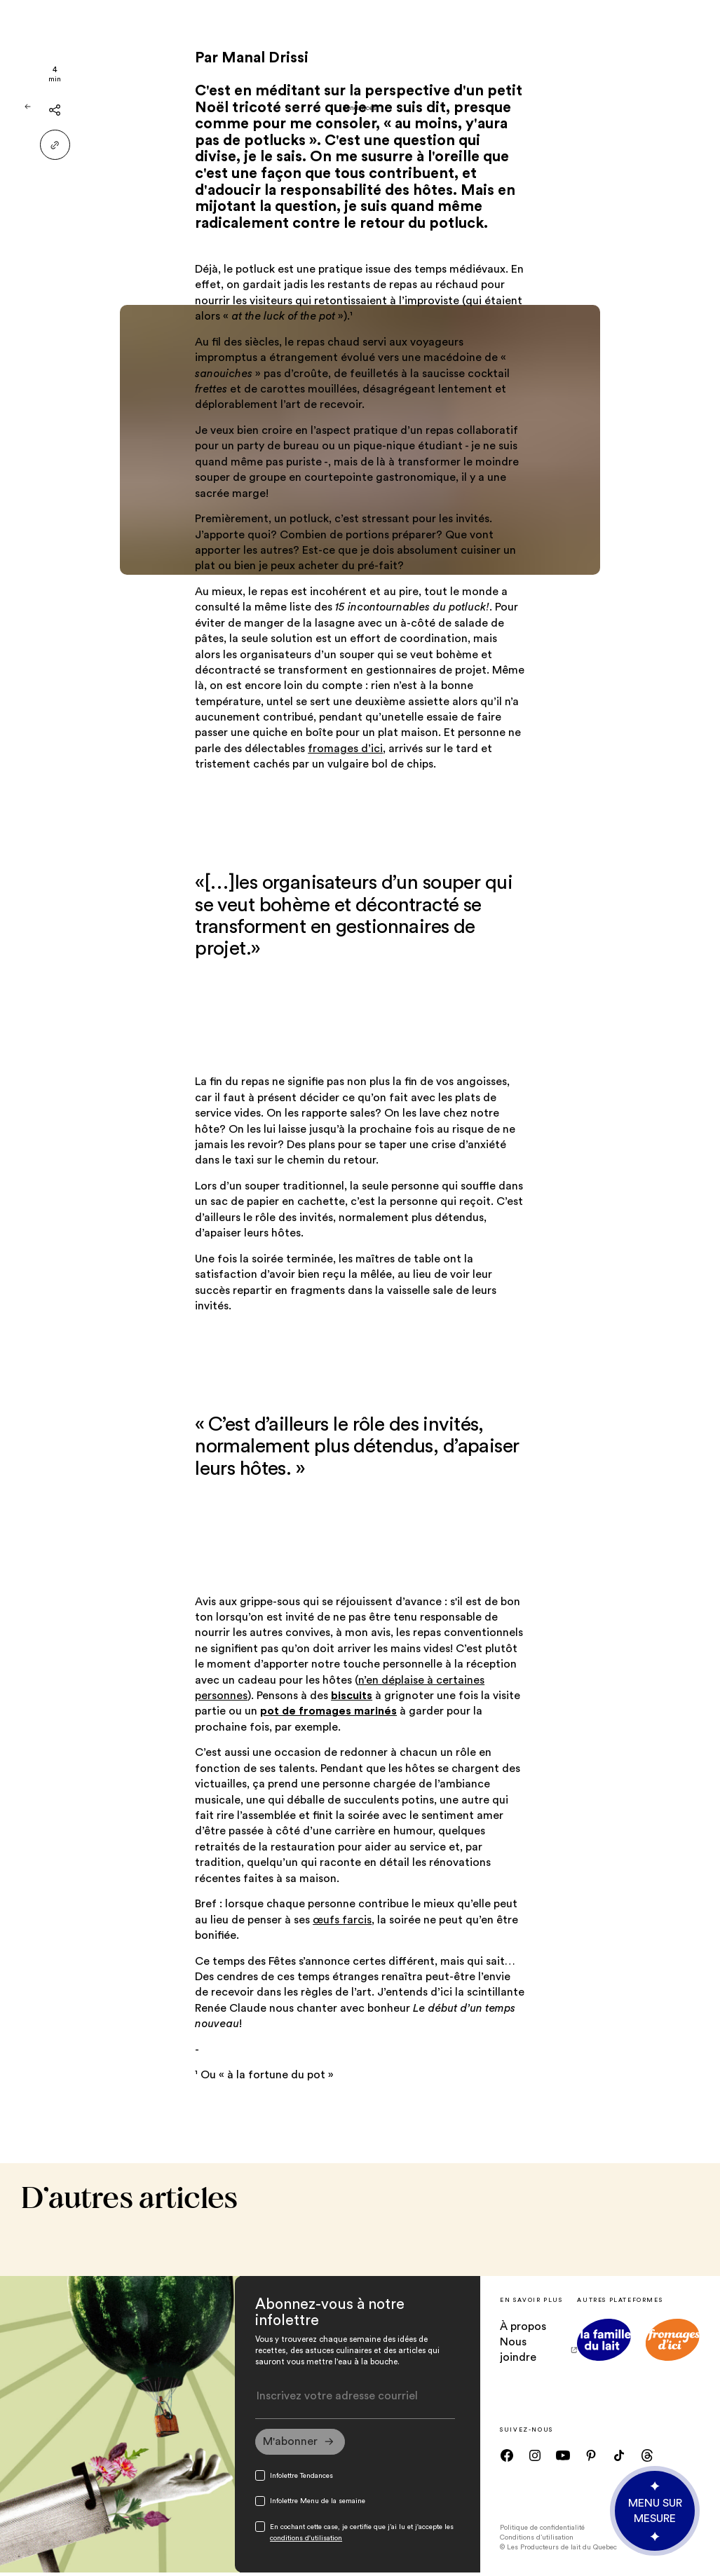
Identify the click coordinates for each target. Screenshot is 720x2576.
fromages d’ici (345, 748)
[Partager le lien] (55, 145)
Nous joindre (538, 2349)
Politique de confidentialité (542, 2530)
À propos (523, 2326)
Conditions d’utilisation (536, 2540)
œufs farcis (342, 1920)
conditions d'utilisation (306, 2541)
